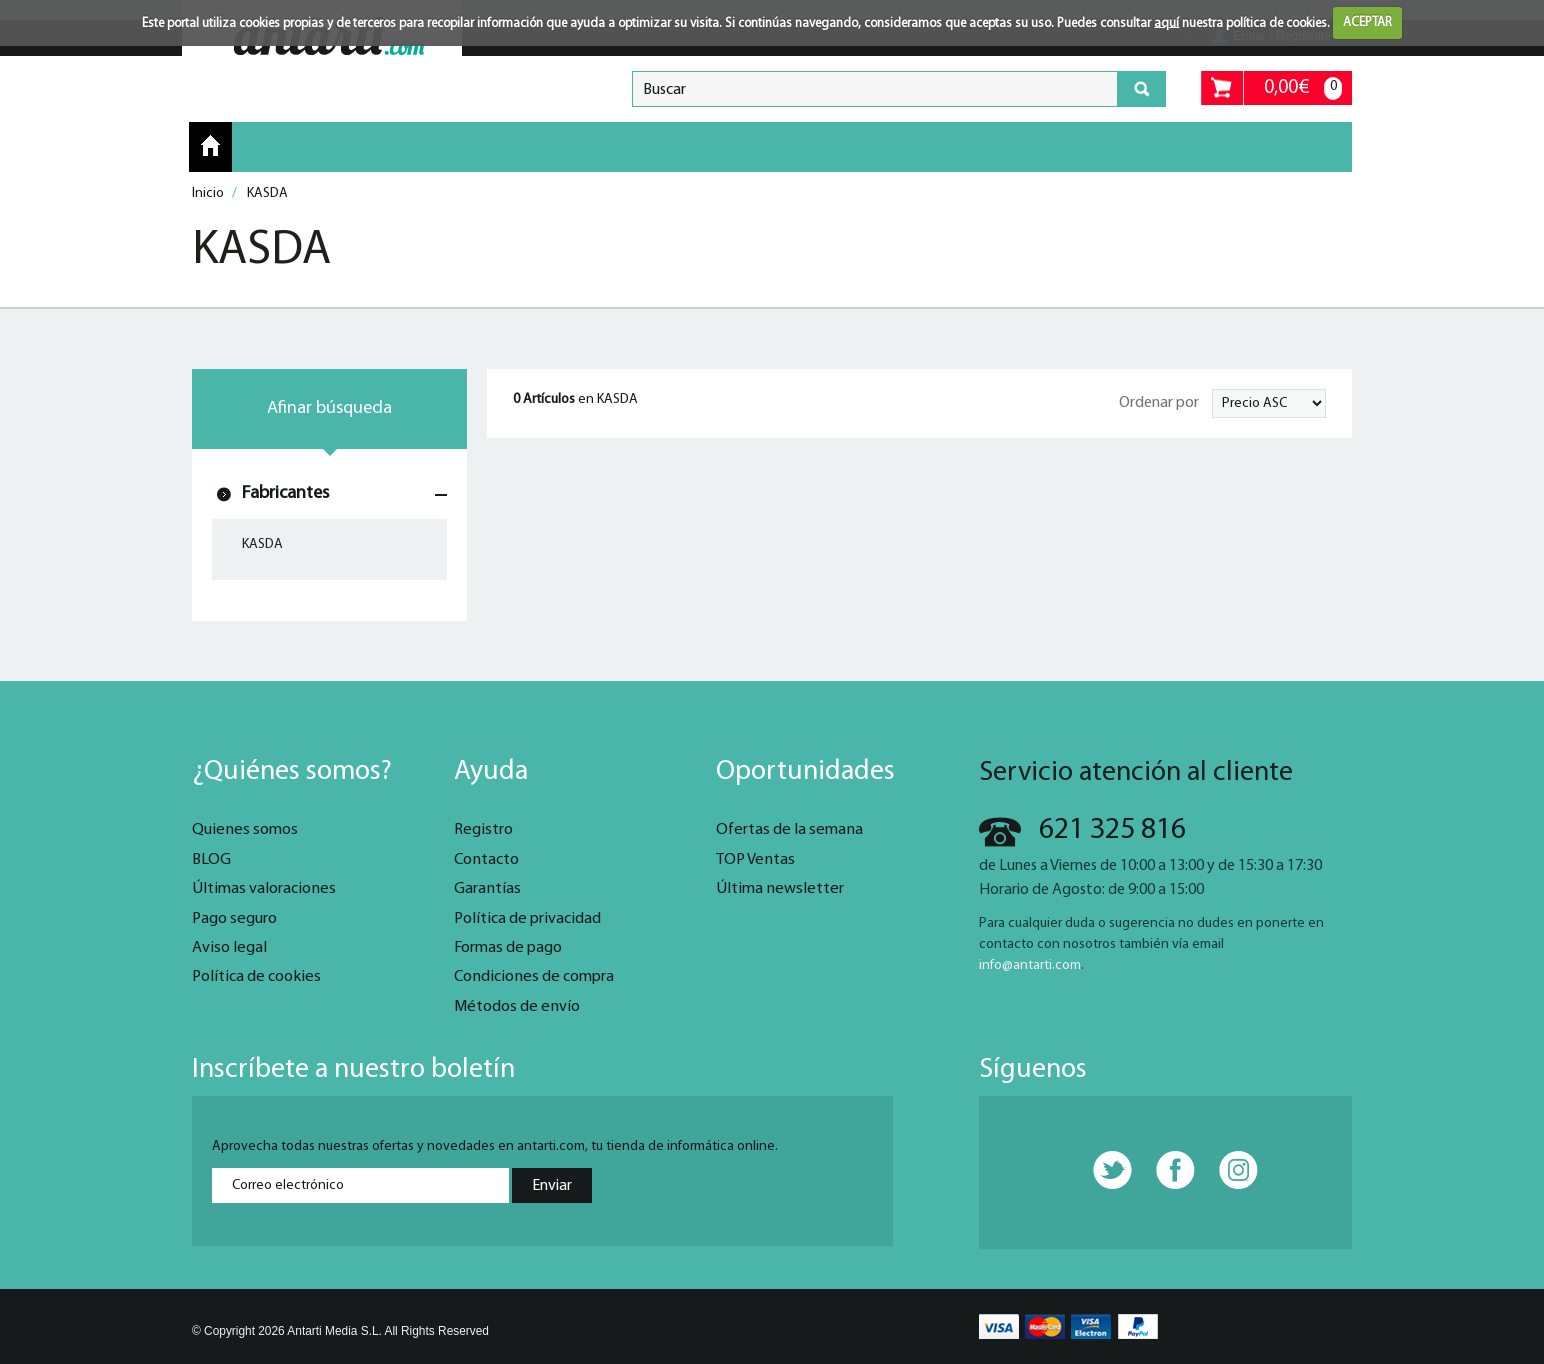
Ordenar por (1159, 403)
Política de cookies (256, 977)
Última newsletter (780, 889)
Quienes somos (245, 830)
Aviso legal (229, 948)
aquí (1166, 22)
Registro (483, 830)
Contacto (486, 860)
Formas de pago (508, 948)
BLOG (211, 860)
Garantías (487, 889)
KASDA (262, 544)
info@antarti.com (1030, 965)
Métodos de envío (517, 1007)
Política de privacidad (527, 919)
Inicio (210, 146)
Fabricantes (285, 493)
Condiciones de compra (534, 977)
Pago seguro (234, 919)
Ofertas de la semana (789, 830)
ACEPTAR (1367, 22)
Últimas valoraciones (264, 889)
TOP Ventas (755, 860)
